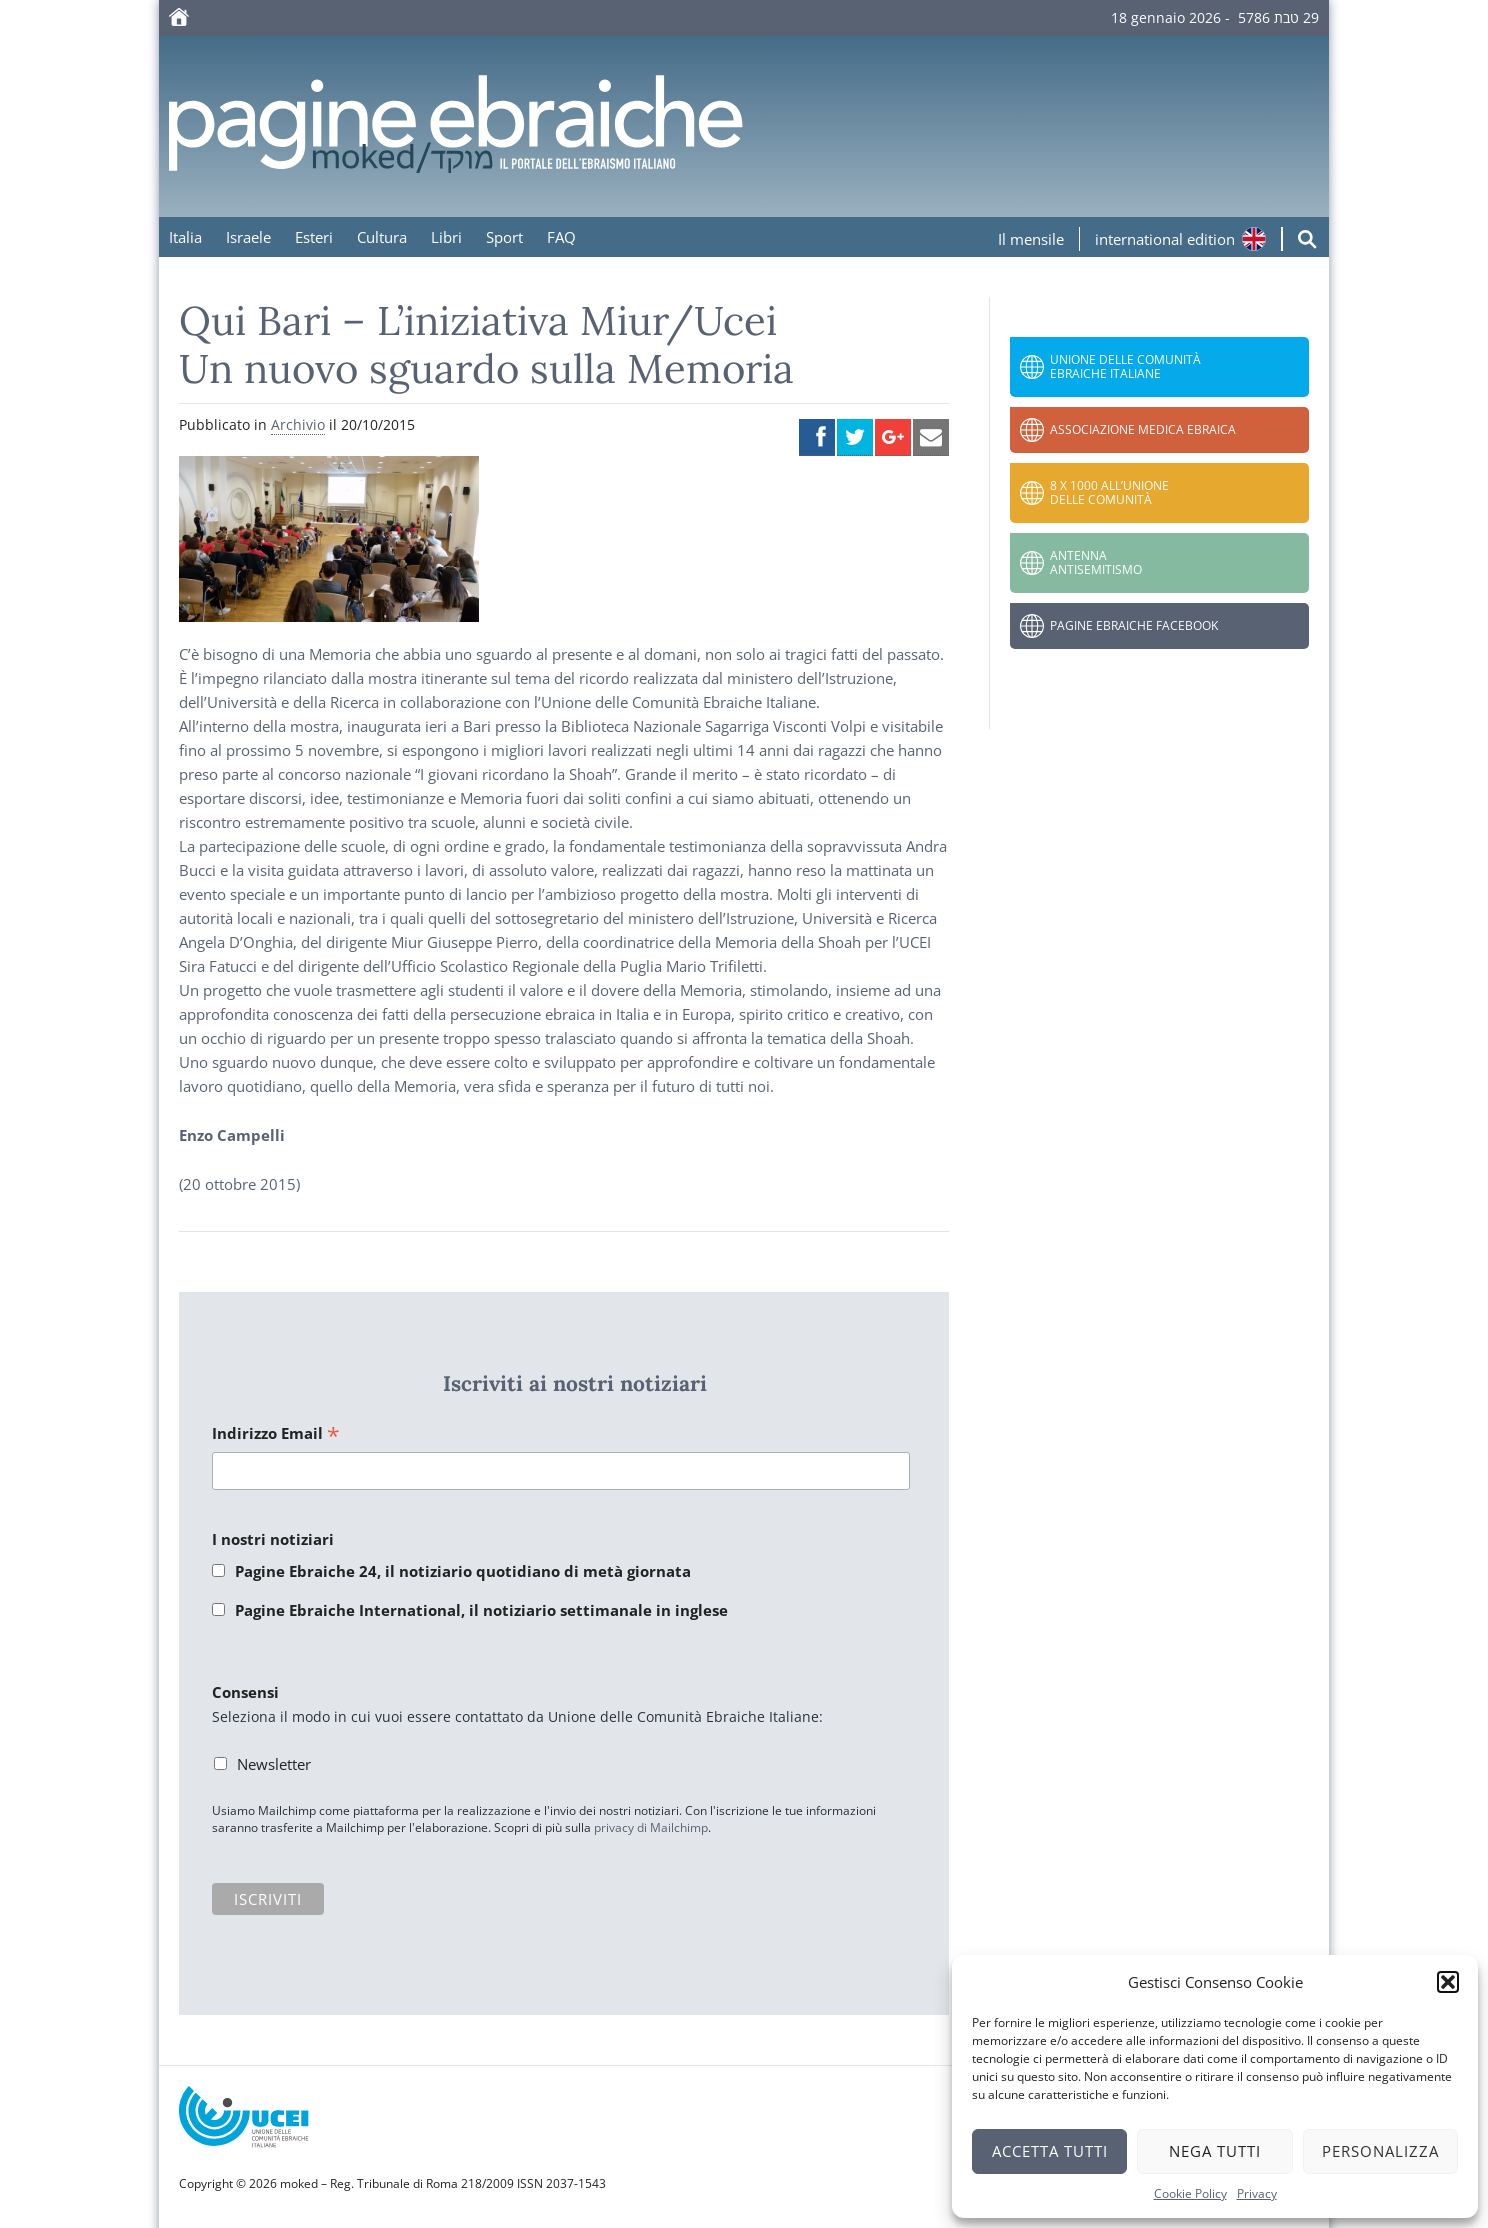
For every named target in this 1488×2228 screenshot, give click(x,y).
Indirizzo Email (276, 1434)
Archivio (298, 424)
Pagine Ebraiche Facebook (1134, 625)
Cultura (382, 237)
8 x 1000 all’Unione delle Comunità (1109, 492)
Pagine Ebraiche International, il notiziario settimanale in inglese (481, 1610)
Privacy (1257, 2193)
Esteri (314, 237)
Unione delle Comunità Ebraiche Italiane (1125, 366)
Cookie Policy (1190, 2193)
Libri (446, 237)
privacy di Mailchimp (651, 1827)
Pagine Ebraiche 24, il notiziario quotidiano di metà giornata (463, 1571)
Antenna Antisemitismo (1096, 562)
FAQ (561, 237)
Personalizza (1380, 2151)
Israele (248, 237)
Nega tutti (1215, 2151)
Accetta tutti (1050, 2151)
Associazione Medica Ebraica (1143, 429)
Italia (185, 237)
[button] (1448, 1982)
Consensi (245, 1692)
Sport (504, 237)
